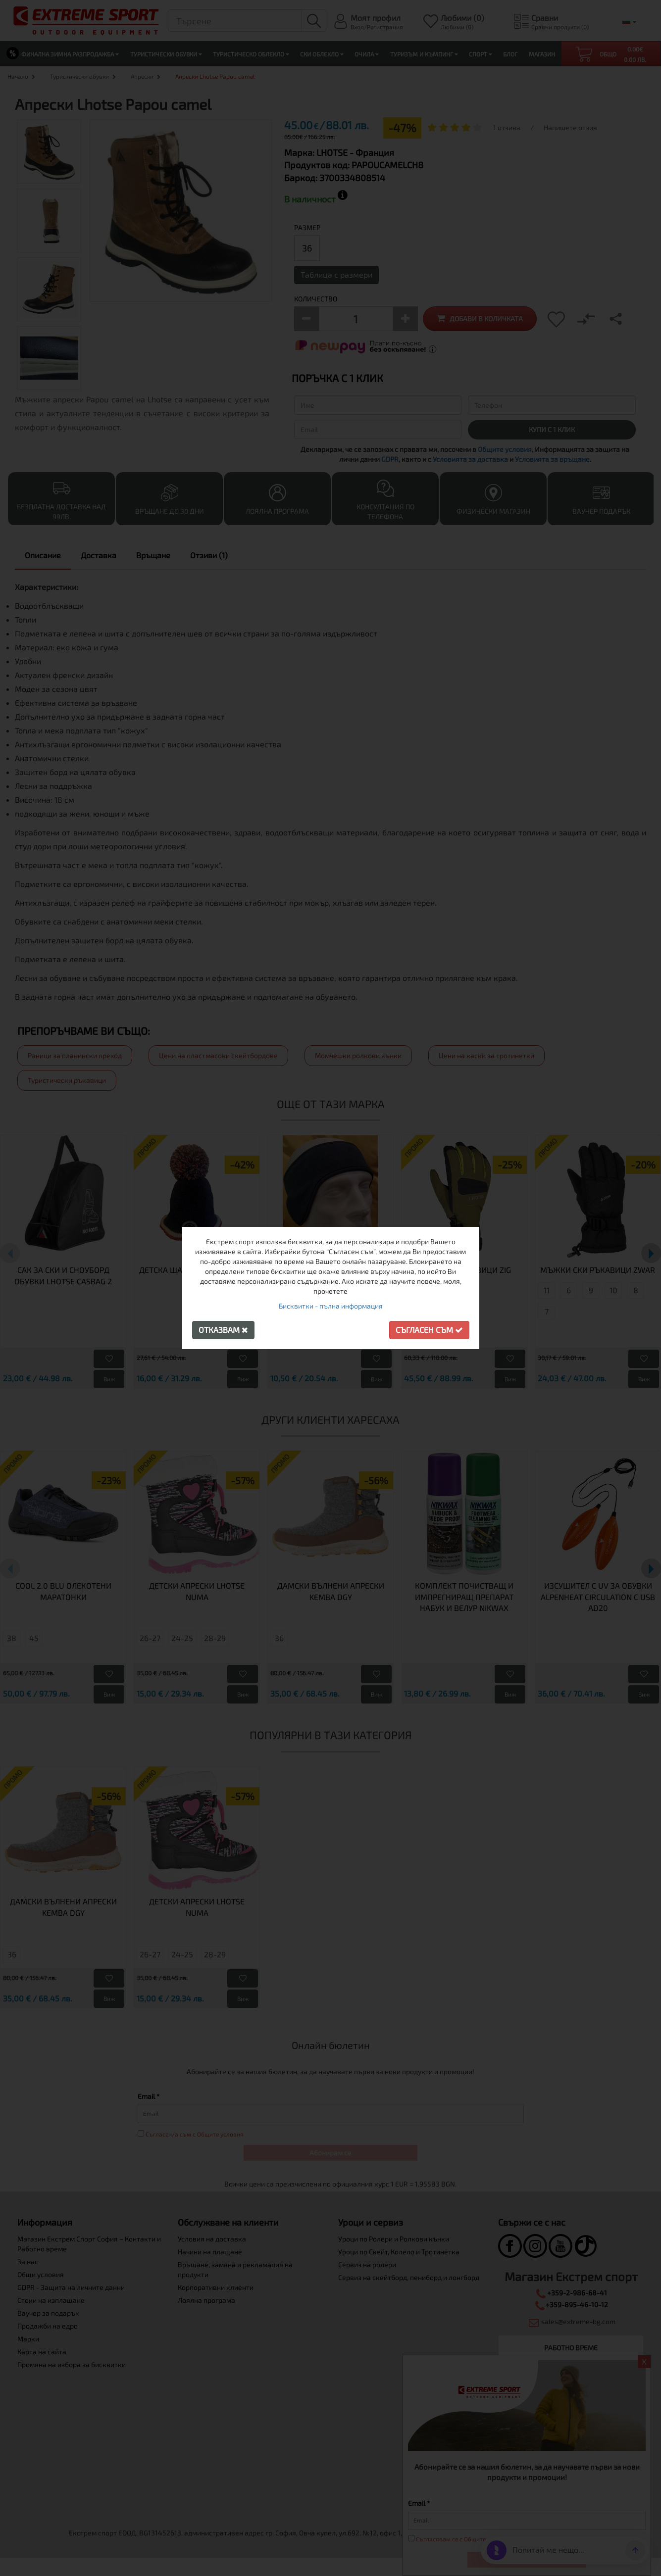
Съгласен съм (429, 1329)
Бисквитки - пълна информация (331, 1306)
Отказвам (223, 1329)
